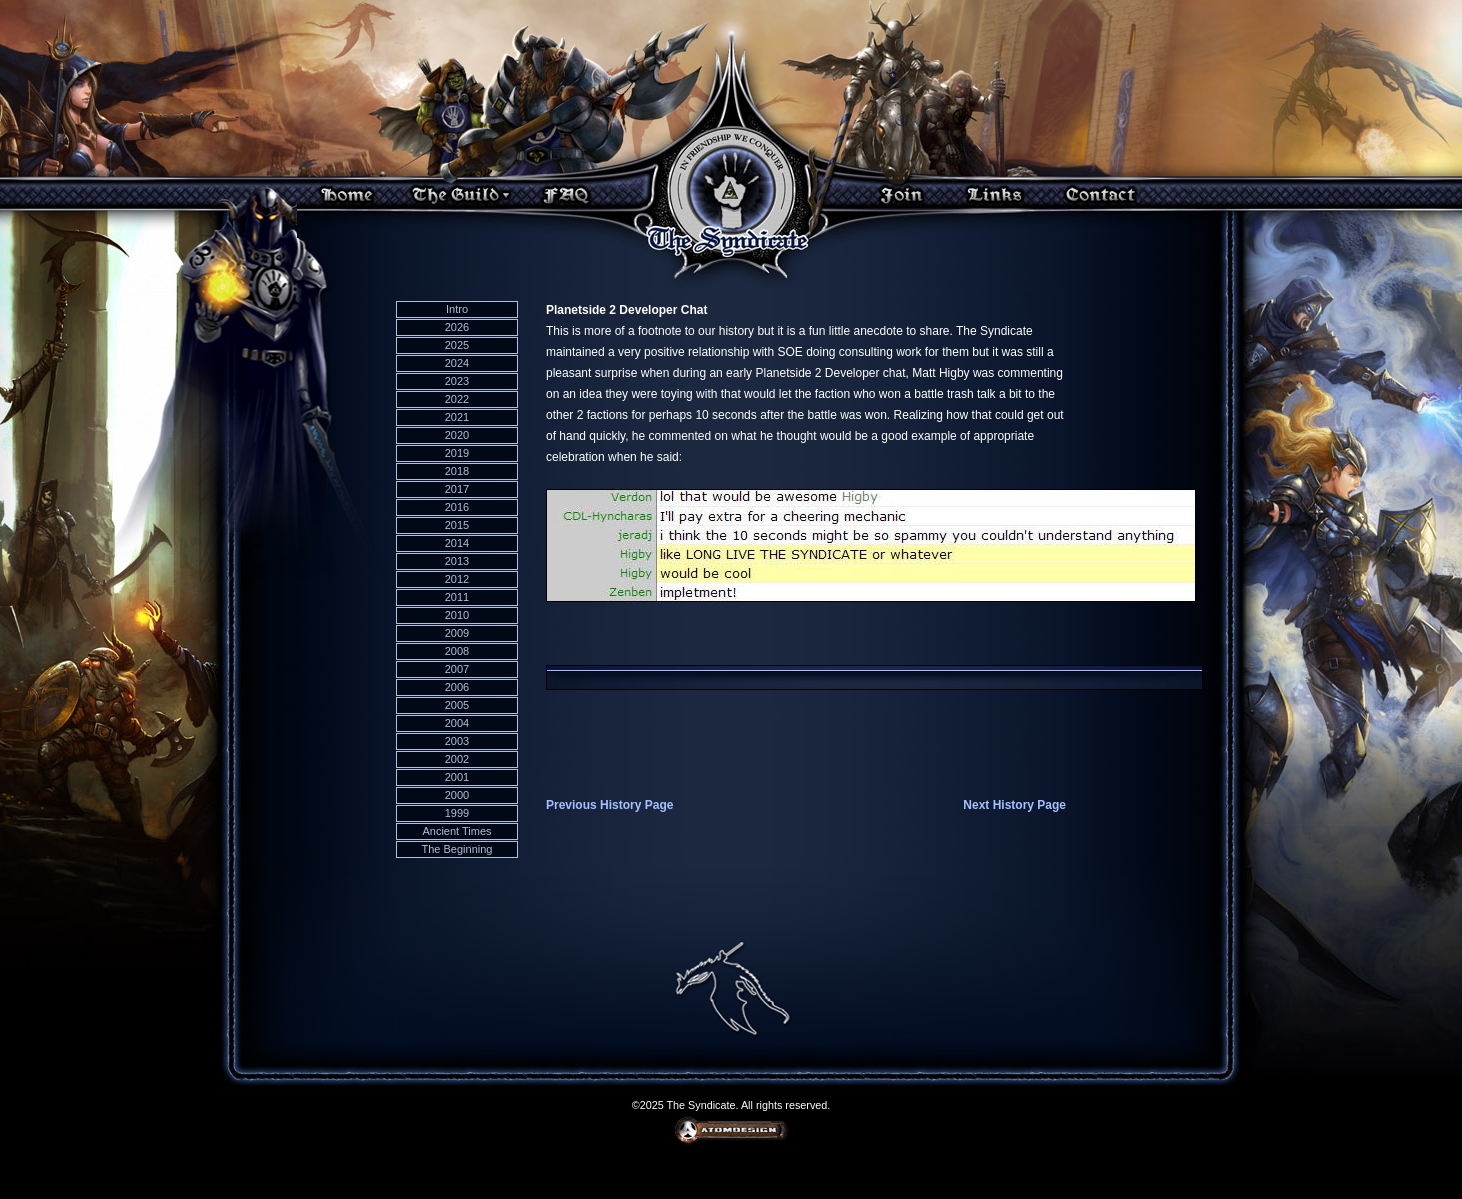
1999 (457, 813)
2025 (457, 345)
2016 (457, 507)
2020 (457, 435)
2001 (457, 777)
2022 (457, 399)
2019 (457, 453)
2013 (457, 561)
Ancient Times (456, 831)
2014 (457, 543)
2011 (457, 597)
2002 (457, 759)
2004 (457, 723)
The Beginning (457, 849)
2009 (457, 633)
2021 (457, 417)
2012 (457, 579)
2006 (457, 687)
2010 (457, 615)
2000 (457, 795)
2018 (457, 471)
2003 (457, 741)
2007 (457, 669)
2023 (457, 381)
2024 (457, 363)
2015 (457, 525)
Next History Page (1014, 805)
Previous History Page (609, 805)
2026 (457, 327)
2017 (457, 489)
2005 (457, 705)
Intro (457, 309)
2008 (457, 651)
